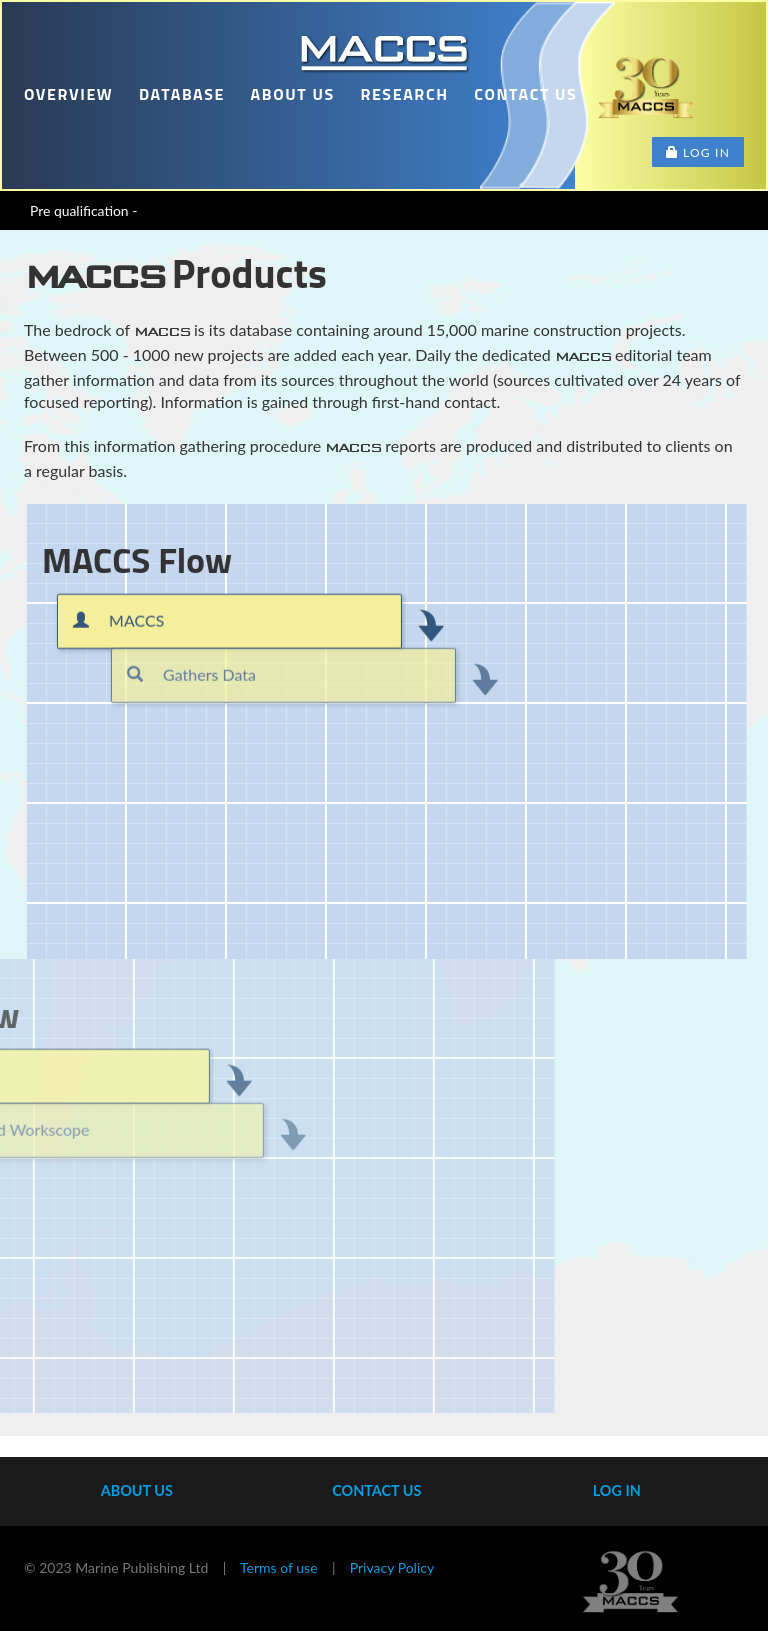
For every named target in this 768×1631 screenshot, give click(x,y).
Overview (68, 94)
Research (404, 94)
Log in (698, 152)
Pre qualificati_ (74, 210)
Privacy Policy (392, 1567)
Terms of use (278, 1567)
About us (293, 94)
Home (384, 52)
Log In (617, 1490)
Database (182, 94)
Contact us (525, 94)
